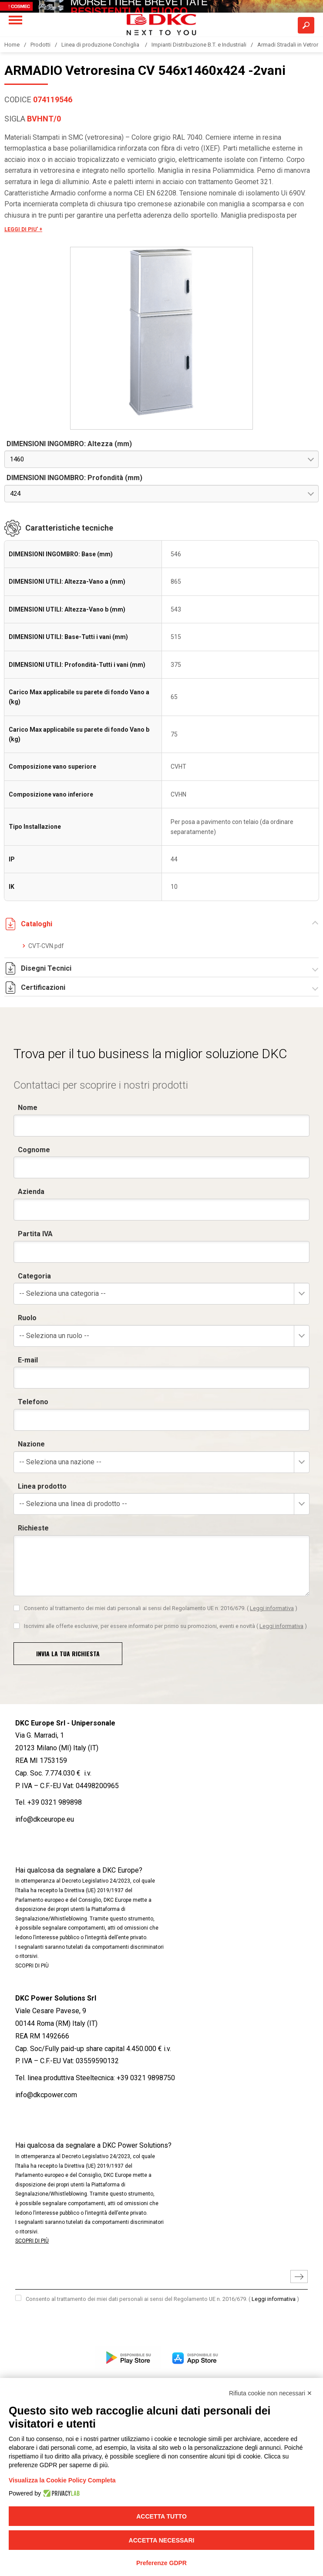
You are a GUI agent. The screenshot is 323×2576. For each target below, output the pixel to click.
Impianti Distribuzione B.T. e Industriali (198, 44)
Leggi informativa (274, 2299)
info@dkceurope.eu (44, 1819)
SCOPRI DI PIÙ (32, 1966)
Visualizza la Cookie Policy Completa (62, 2480)
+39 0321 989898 (54, 1802)
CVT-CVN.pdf (46, 945)
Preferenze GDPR (161, 2562)
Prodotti (40, 44)
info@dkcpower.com (46, 2095)
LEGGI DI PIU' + (23, 229)
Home (12, 44)
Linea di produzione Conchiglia (101, 44)
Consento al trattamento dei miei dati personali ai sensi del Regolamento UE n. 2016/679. (162, 2299)
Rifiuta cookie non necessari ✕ (270, 2393)
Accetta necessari (162, 2540)
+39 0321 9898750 (146, 2078)
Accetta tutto (161, 2516)
